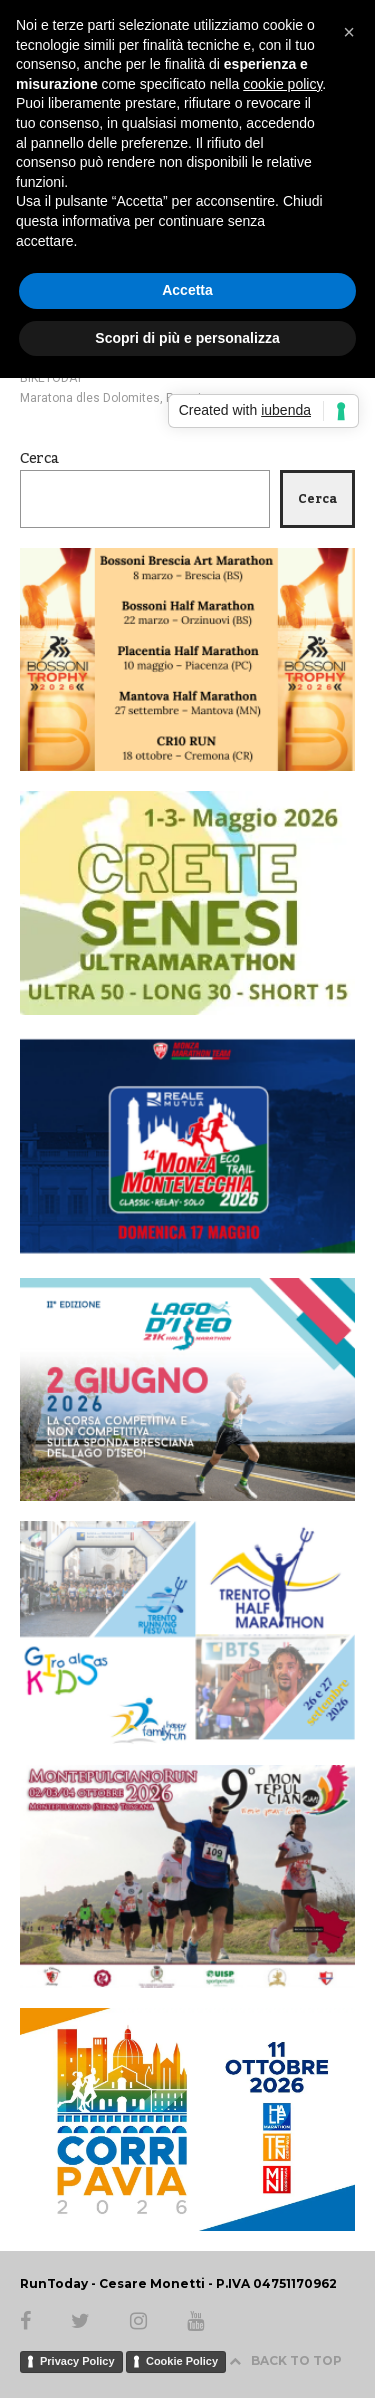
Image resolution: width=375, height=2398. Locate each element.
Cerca (39, 459)
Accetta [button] (187, 290)
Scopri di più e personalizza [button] (187, 338)
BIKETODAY (51, 378)
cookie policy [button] (282, 84)
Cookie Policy (182, 2361)
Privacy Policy (77, 2361)
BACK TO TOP (285, 2360)
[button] (349, 32)
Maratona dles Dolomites (90, 398)
